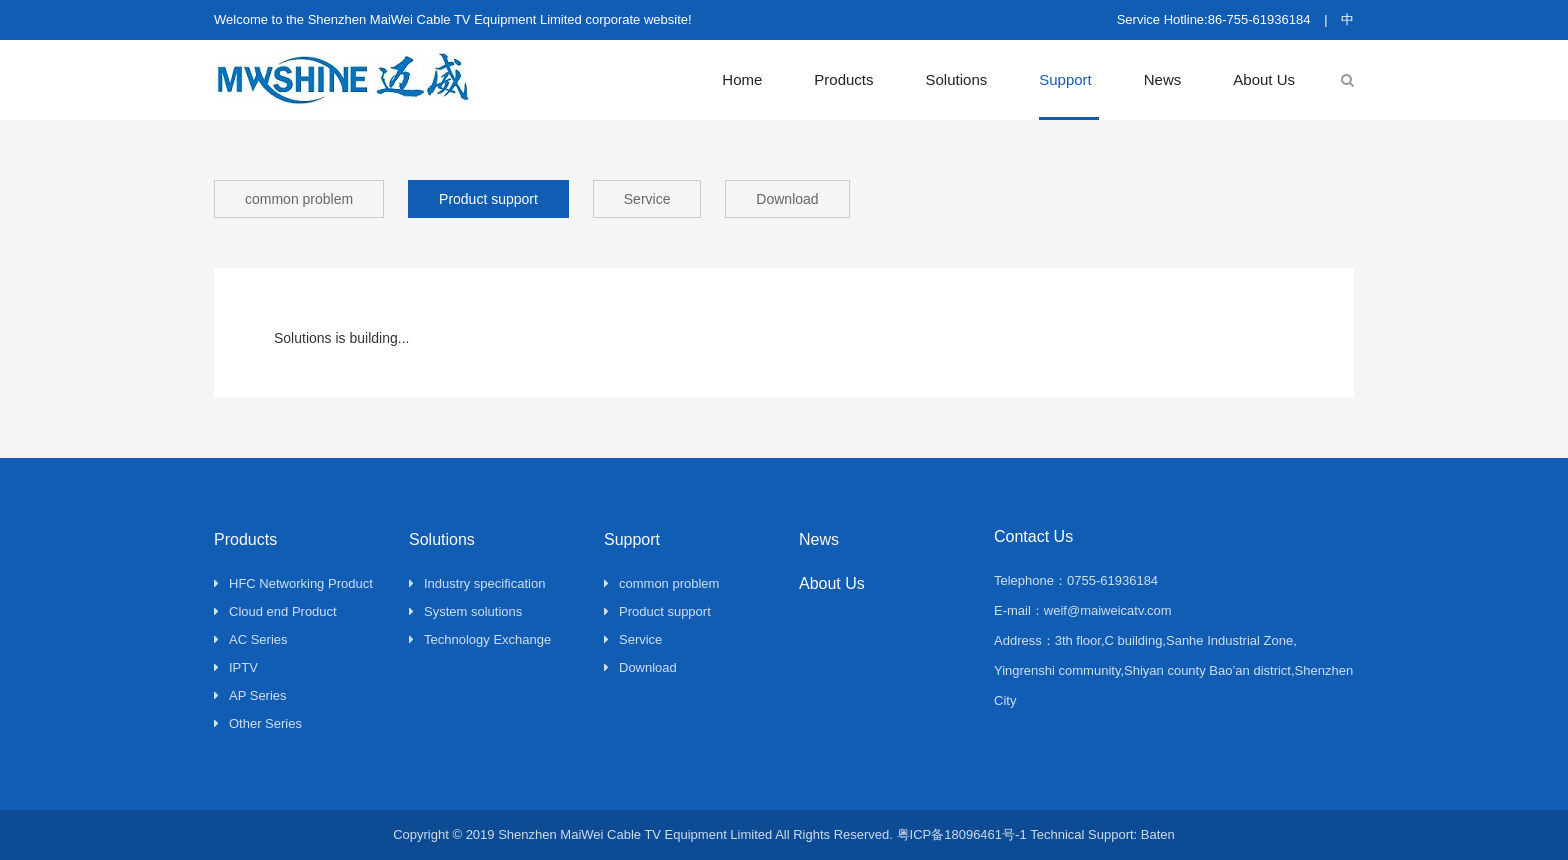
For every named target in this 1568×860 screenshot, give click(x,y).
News (1163, 79)
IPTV (236, 667)
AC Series (251, 639)
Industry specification (477, 583)
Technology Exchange (480, 639)
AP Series (250, 695)
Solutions (957, 79)
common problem (299, 199)
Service (647, 199)
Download (787, 199)
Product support (488, 199)
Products (843, 79)
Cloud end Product (275, 611)
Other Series (258, 723)
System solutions (465, 611)
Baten (1158, 834)
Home (742, 79)
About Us (1264, 79)
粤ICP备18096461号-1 (962, 834)
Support (1065, 79)
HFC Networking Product (293, 583)
